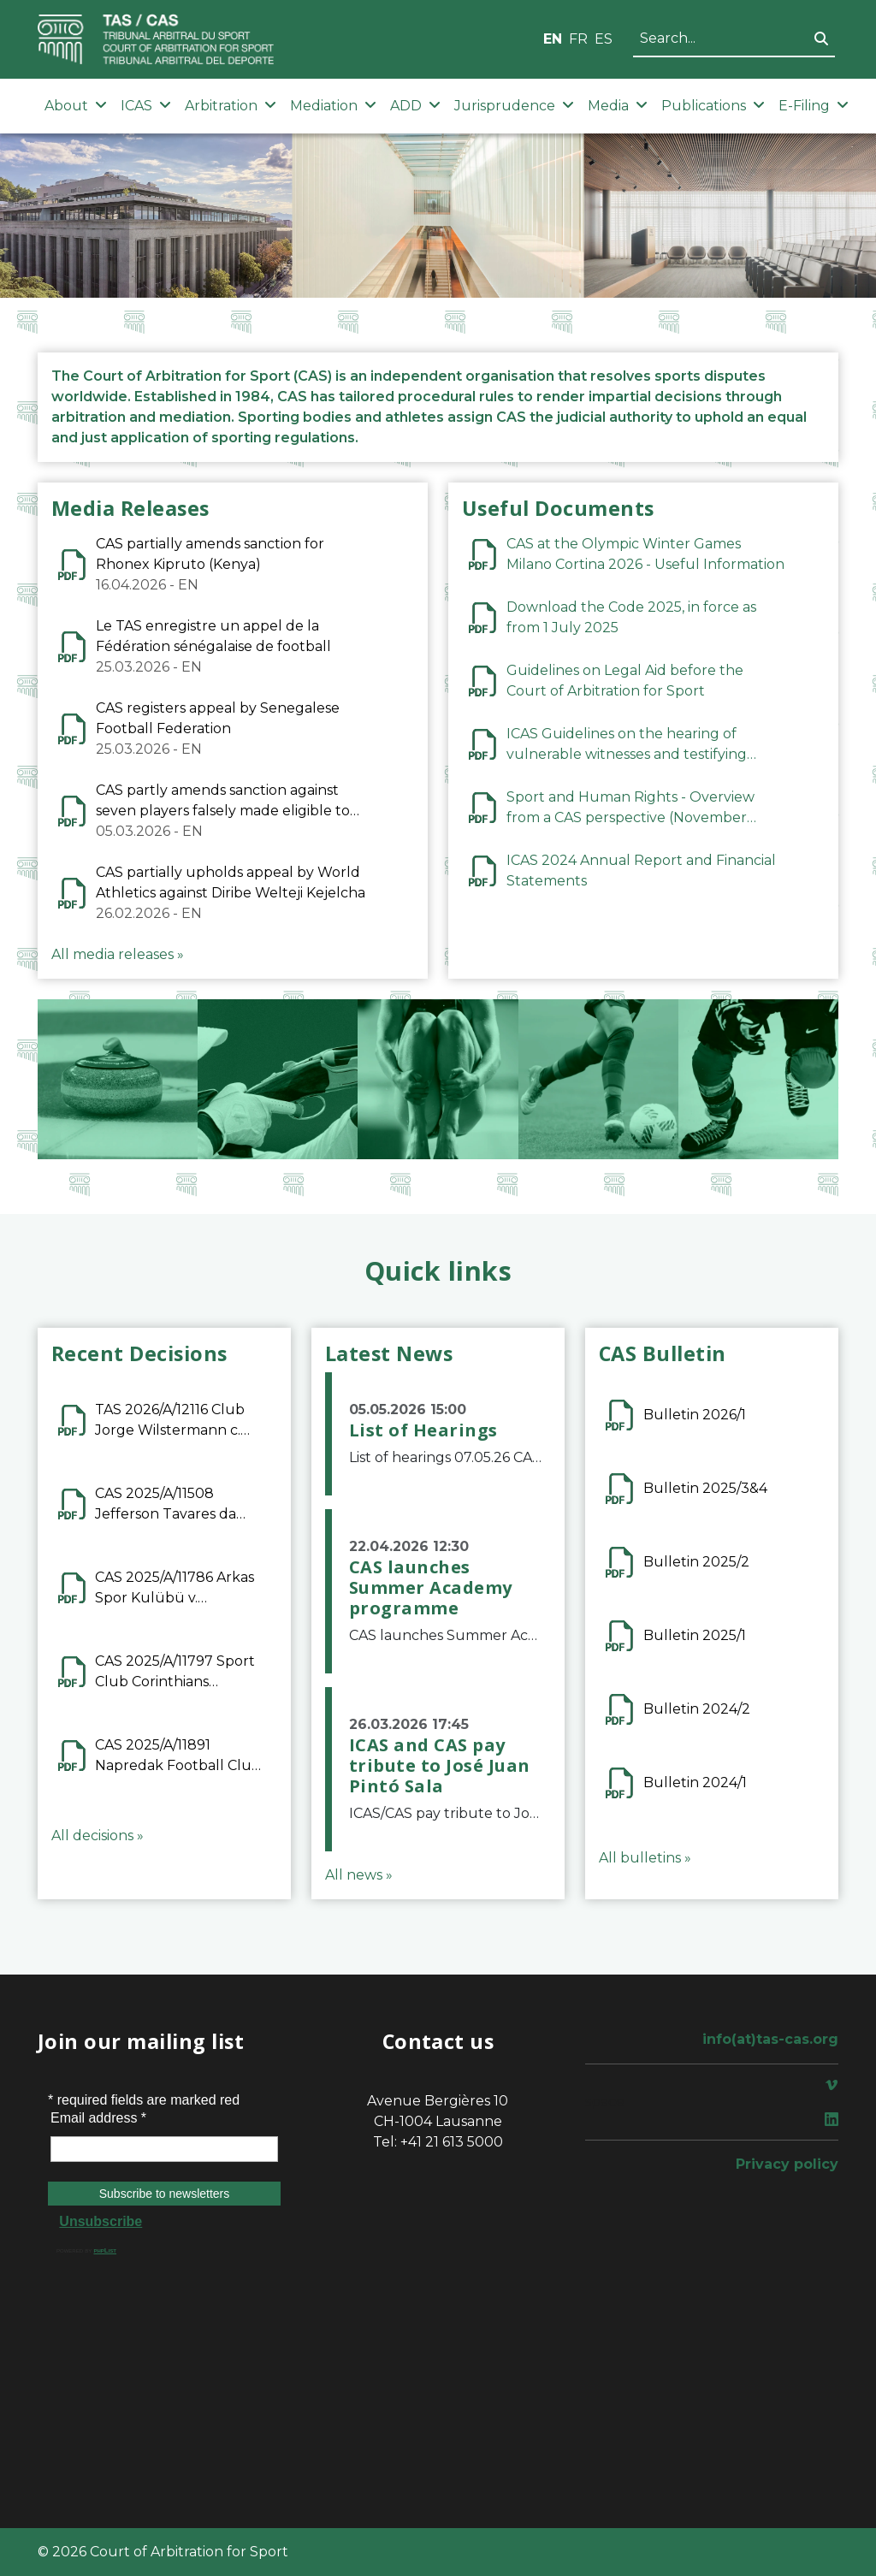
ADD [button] (415, 106)
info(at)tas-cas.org (770, 2039)
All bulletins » (645, 1858)
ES (604, 39)
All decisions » (97, 1835)
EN (552, 39)
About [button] (75, 106)
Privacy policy (787, 2164)
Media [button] (618, 106)
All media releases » (117, 954)
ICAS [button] (146, 106)
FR (578, 39)
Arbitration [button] (230, 106)
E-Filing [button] (813, 106)
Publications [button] (713, 106)
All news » (359, 1875)
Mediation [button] (333, 106)
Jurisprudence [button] (514, 106)
